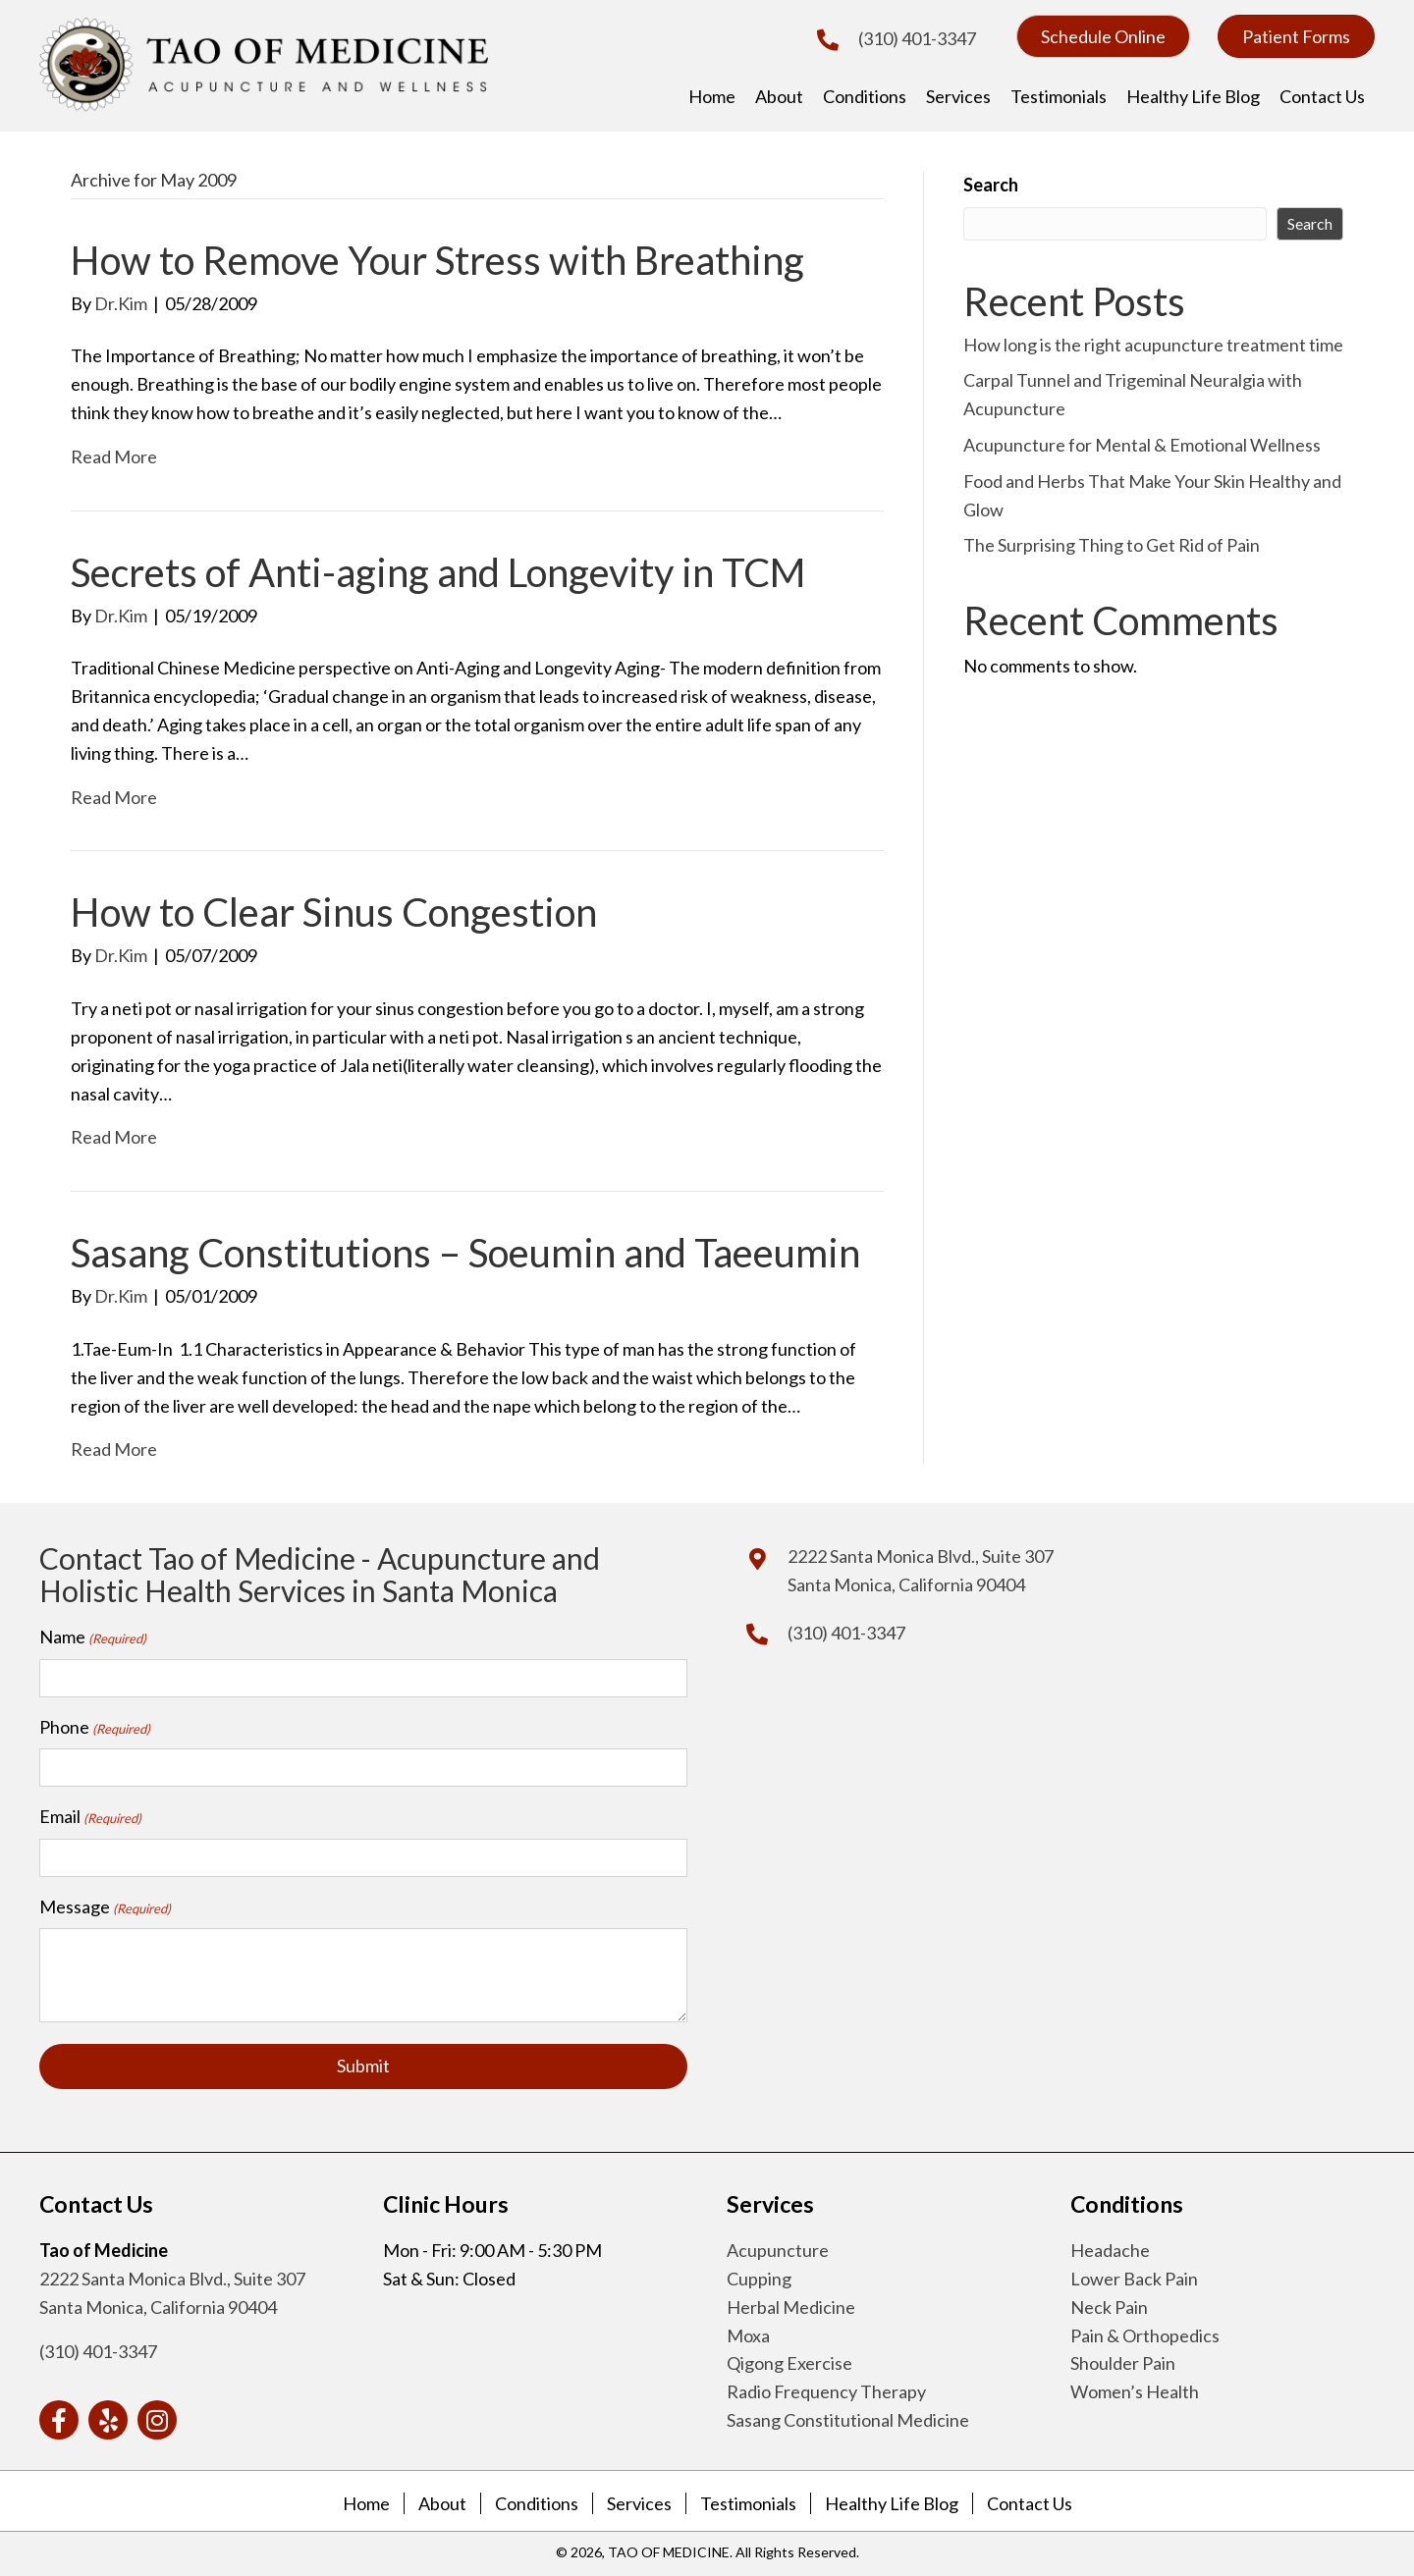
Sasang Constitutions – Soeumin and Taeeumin (465, 1252)
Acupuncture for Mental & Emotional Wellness (1142, 445)
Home (366, 2500)
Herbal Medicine (791, 2304)
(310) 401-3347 (917, 38)
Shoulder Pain (1122, 2361)
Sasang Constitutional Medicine (848, 2417)
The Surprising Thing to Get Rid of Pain (1111, 545)
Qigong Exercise (789, 2361)
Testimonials (748, 2500)
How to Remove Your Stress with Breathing (437, 260)
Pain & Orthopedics (1145, 2332)
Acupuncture (778, 2247)
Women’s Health (1134, 2388)
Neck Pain (1109, 2304)
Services (639, 2500)
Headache (1110, 2247)
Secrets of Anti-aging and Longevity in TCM (438, 572)
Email (90, 1815)
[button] (1103, 36)
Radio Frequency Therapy (826, 2388)
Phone (94, 1727)
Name (92, 1637)
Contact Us (1029, 2500)
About (442, 2500)
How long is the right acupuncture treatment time (1153, 344)
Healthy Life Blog (891, 2500)
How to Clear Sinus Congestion (334, 912)
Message (105, 1904)
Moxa (748, 2332)
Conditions (536, 2500)
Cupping (759, 2275)
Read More (114, 456)
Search (990, 184)
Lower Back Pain (1134, 2275)
